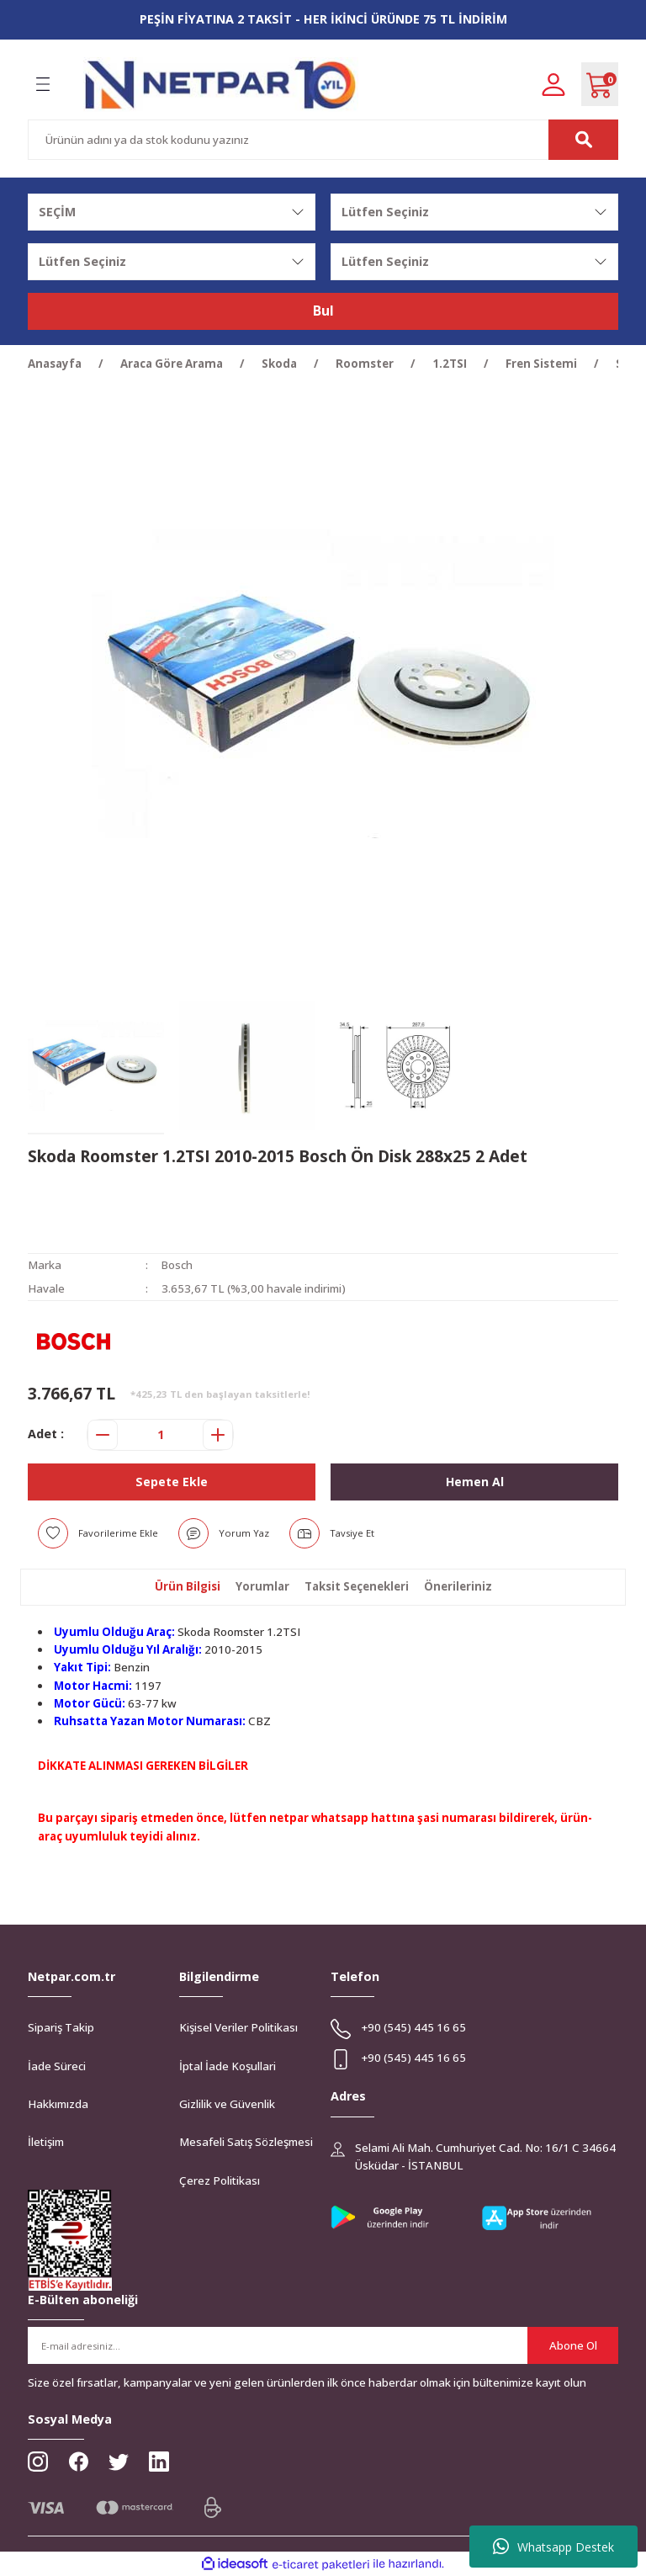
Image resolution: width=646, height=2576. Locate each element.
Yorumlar (262, 1586)
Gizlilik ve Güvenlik (227, 2103)
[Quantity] (160, 1435)
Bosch (177, 1264)
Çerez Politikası (219, 2180)
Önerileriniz (458, 1586)
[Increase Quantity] (218, 1435)
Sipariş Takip (61, 2027)
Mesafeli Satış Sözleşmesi (246, 2141)
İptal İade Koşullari (227, 2066)
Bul (323, 311)
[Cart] (599, 84)
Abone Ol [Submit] (573, 2345)
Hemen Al (474, 1481)
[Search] (323, 140)
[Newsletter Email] (323, 2345)
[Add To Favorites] (98, 1533)
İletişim (46, 2141)
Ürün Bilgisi (187, 1586)
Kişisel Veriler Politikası (238, 2027)
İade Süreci (57, 2066)
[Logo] (220, 84)
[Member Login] (553, 83)
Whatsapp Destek (553, 2546)
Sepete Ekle (171, 1481)
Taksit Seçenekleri (356, 1586)
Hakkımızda (58, 2103)
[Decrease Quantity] (102, 1435)
